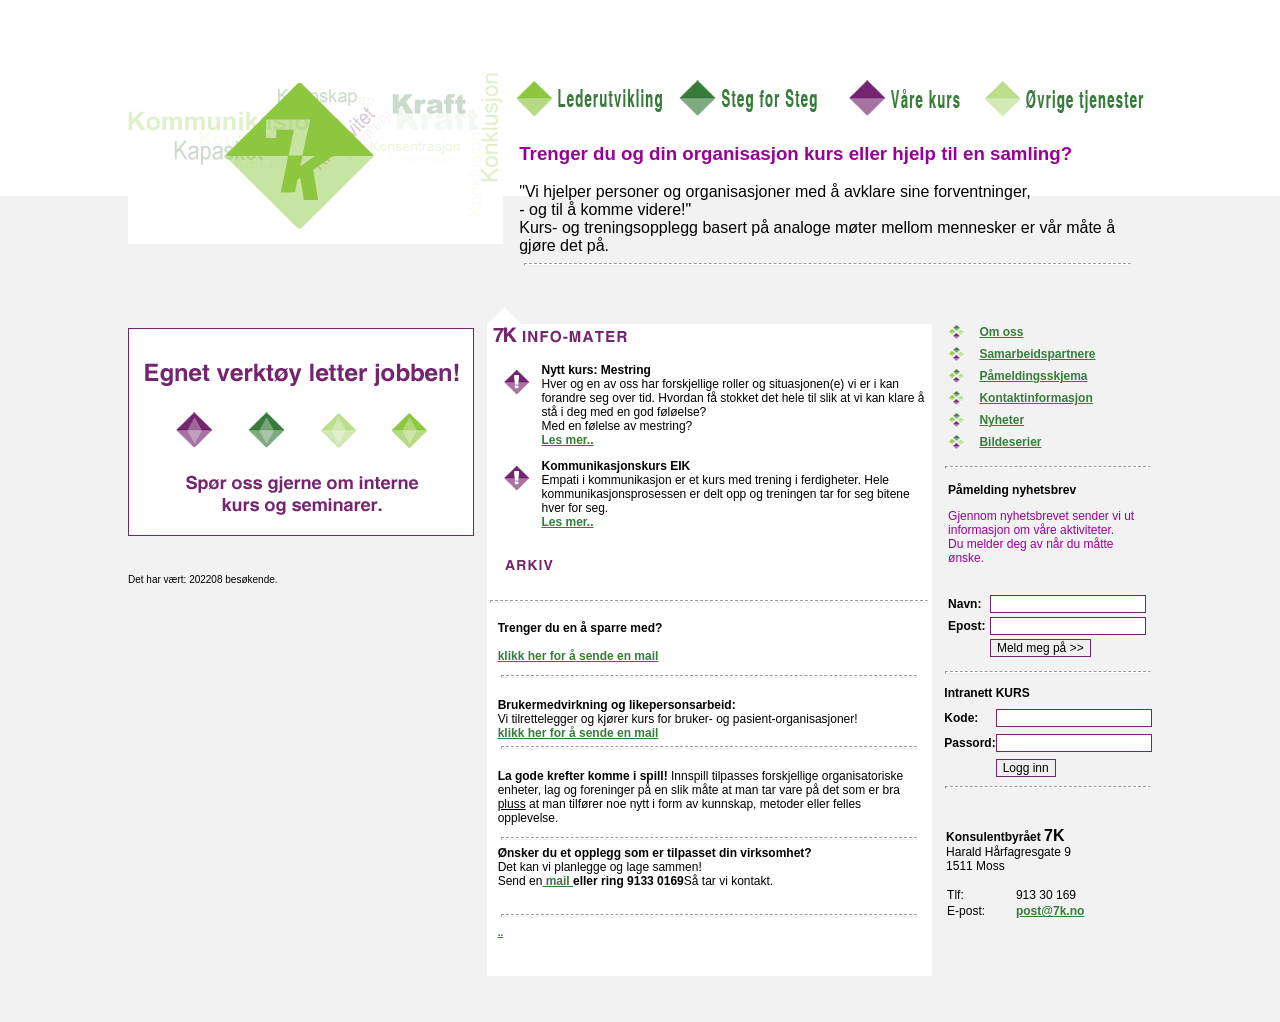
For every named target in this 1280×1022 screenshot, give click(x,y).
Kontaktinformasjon (1035, 398)
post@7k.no (1050, 911)
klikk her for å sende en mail (578, 656)
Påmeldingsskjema (1033, 376)
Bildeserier (1010, 442)
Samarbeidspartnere (1037, 354)
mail (557, 881)
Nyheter (1001, 420)
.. (501, 932)
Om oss (1001, 332)
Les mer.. (568, 440)
